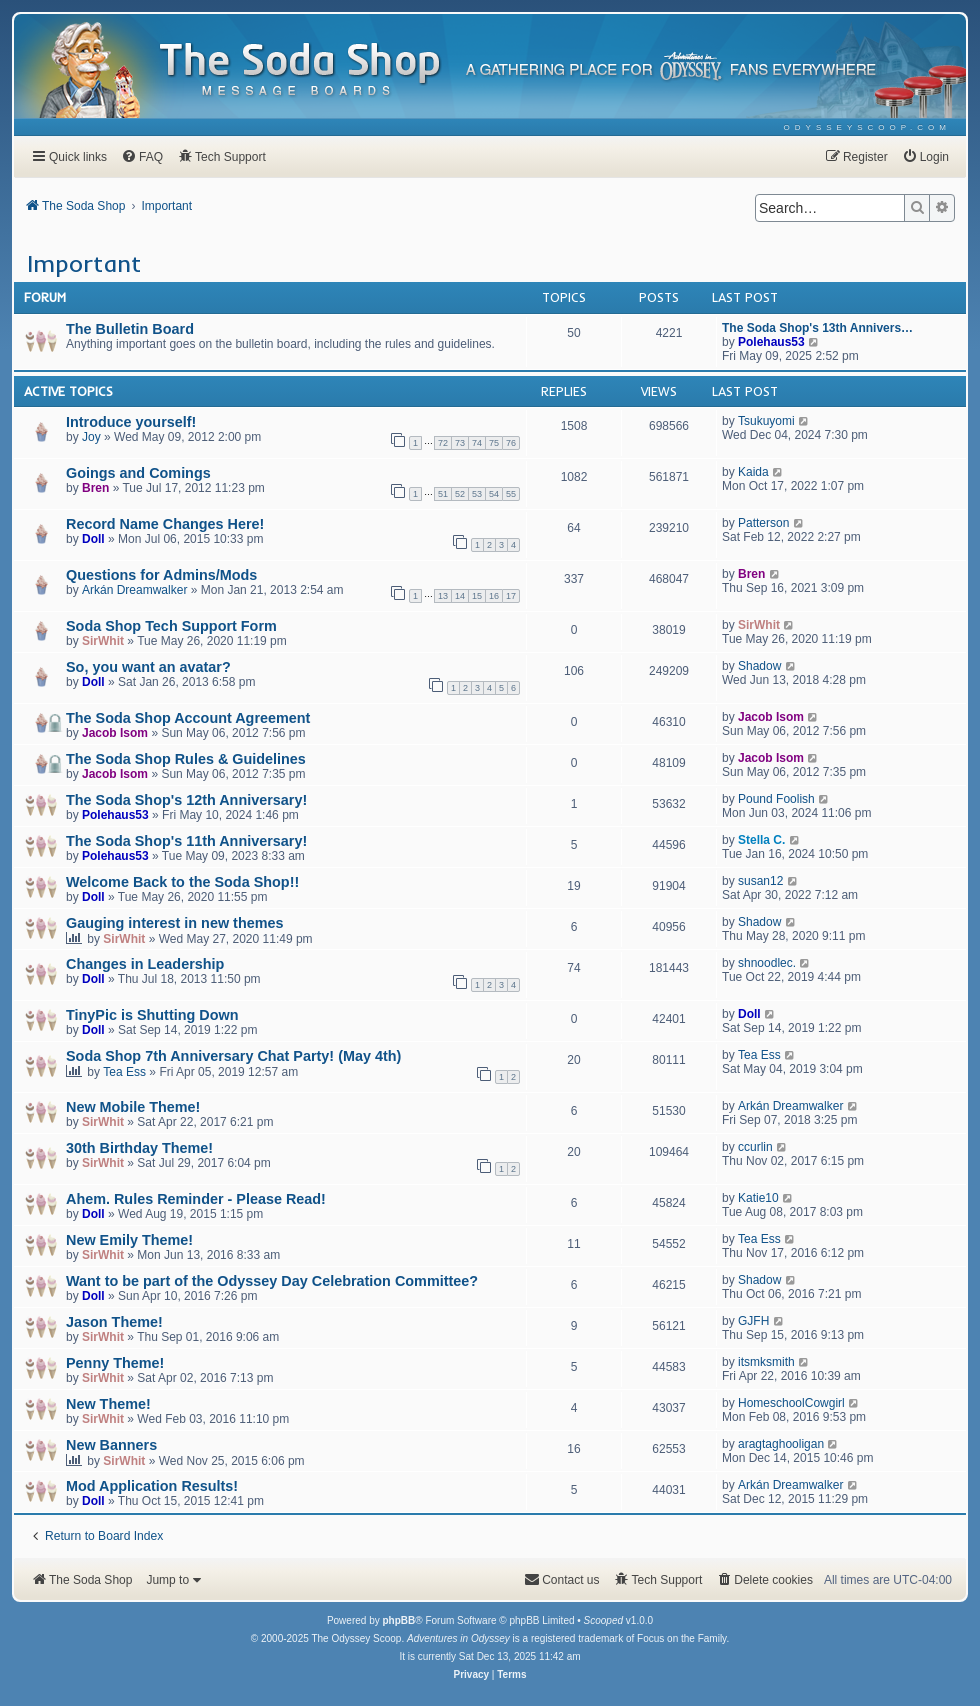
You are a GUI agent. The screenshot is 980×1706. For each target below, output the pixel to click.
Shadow (759, 666)
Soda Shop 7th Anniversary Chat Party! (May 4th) (233, 1056)
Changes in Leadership (145, 964)
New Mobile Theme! (133, 1107)
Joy (91, 437)
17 (511, 596)
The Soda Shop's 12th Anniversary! (186, 800)
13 (443, 596)
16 (494, 596)
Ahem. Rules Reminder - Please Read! (196, 1199)
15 (477, 596)
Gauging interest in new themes (175, 923)
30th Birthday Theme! (139, 1148)
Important (84, 263)
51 (443, 494)
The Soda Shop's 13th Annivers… (817, 328)
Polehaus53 (771, 342)
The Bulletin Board (130, 329)
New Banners (111, 1445)
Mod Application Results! (152, 1486)
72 (443, 443)
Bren (95, 488)
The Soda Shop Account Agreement (188, 718)
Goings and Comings (138, 473)
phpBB (398, 1620)
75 (494, 443)
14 (460, 596)
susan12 (760, 881)
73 (460, 443)
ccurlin (755, 1147)
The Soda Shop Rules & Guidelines (186, 759)
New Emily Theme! (129, 1240)
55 (511, 494)
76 (511, 443)
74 (477, 443)
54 (494, 494)
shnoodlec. (767, 963)
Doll (93, 539)
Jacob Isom (115, 733)
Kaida (753, 472)
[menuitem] (867, 127)
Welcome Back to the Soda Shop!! (182, 882)
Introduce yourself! (131, 422)
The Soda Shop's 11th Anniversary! (186, 841)
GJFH (753, 1321)
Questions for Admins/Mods (161, 575)
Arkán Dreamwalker (134, 590)
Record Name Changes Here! (165, 524)
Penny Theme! (115, 1363)
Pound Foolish (776, 799)
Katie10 (758, 1198)
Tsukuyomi (766, 421)
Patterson (763, 523)
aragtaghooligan (781, 1444)
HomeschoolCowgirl (791, 1403)
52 (460, 494)
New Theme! (108, 1404)
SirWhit (103, 641)
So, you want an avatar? (148, 667)
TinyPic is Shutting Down (152, 1015)
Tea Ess (124, 1072)
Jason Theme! (114, 1322)
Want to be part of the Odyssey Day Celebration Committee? (272, 1281)
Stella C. (761, 840)
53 (477, 494)
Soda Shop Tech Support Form (171, 626)
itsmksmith (766, 1362)
